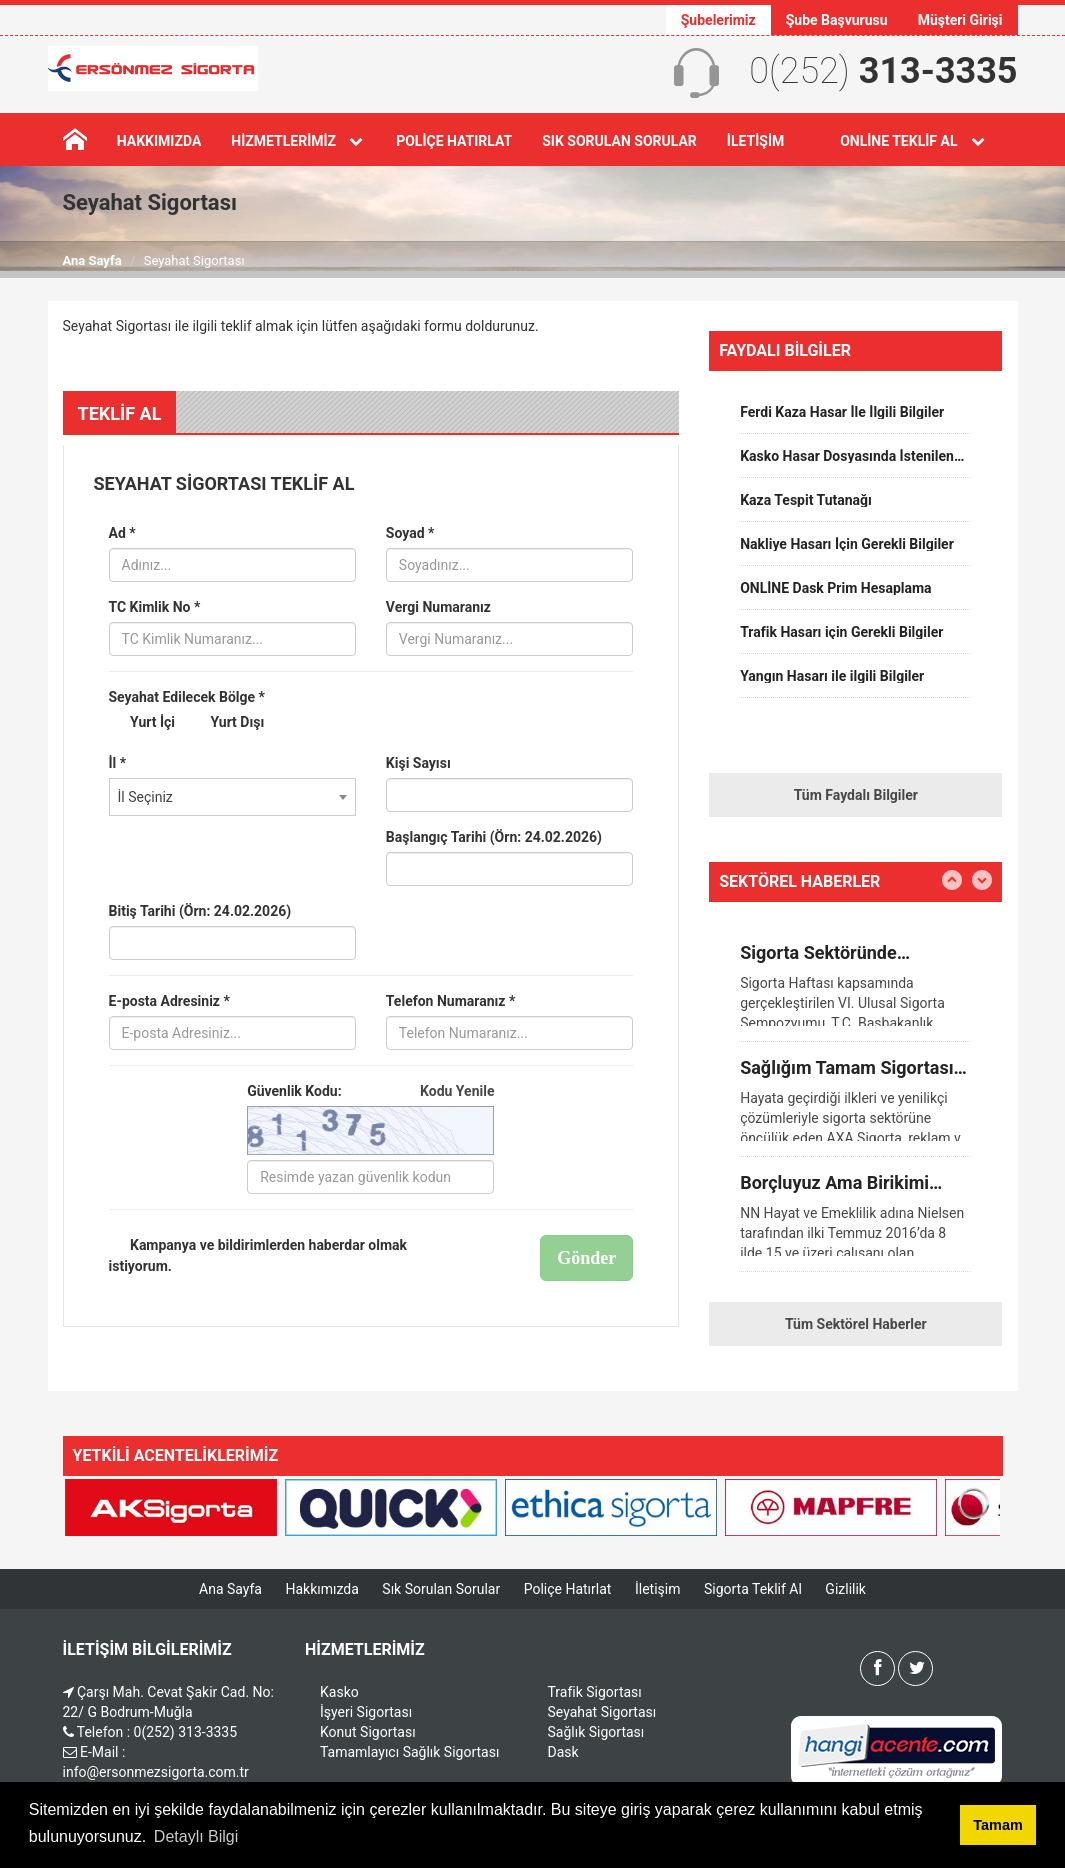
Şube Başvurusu (837, 20)
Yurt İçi (142, 723)
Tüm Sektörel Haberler (856, 1324)
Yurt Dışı (226, 723)
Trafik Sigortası (595, 1692)
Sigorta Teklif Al (753, 1589)
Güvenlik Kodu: (370, 1091)
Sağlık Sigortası (596, 1732)
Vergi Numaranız (438, 607)
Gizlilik (845, 1589)
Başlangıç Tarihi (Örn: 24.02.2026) (494, 837)
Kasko (339, 1692)
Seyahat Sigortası (602, 1712)
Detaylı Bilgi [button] (196, 1836)
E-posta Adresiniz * (169, 1001)
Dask (563, 1752)
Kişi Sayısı (418, 763)
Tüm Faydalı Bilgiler (856, 795)
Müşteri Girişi (960, 20)
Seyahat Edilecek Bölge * (187, 697)
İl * (118, 763)
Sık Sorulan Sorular (619, 141)
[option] (855, 419)
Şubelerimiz (718, 20)
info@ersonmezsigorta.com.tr (156, 1772)
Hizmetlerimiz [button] (298, 141)
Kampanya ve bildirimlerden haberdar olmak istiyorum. (258, 1255)
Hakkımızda (159, 141)
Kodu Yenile (457, 1091)
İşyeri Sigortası (366, 1712)
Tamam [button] (997, 1825)
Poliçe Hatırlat (454, 141)
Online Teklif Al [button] (913, 141)
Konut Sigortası (368, 1732)
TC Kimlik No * (155, 607)
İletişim (755, 141)
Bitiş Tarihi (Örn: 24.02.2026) (200, 911)
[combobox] (232, 797)
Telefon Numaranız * (450, 1001)
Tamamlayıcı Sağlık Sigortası (409, 1752)
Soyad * (410, 533)
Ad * (122, 533)
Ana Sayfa (92, 260)
